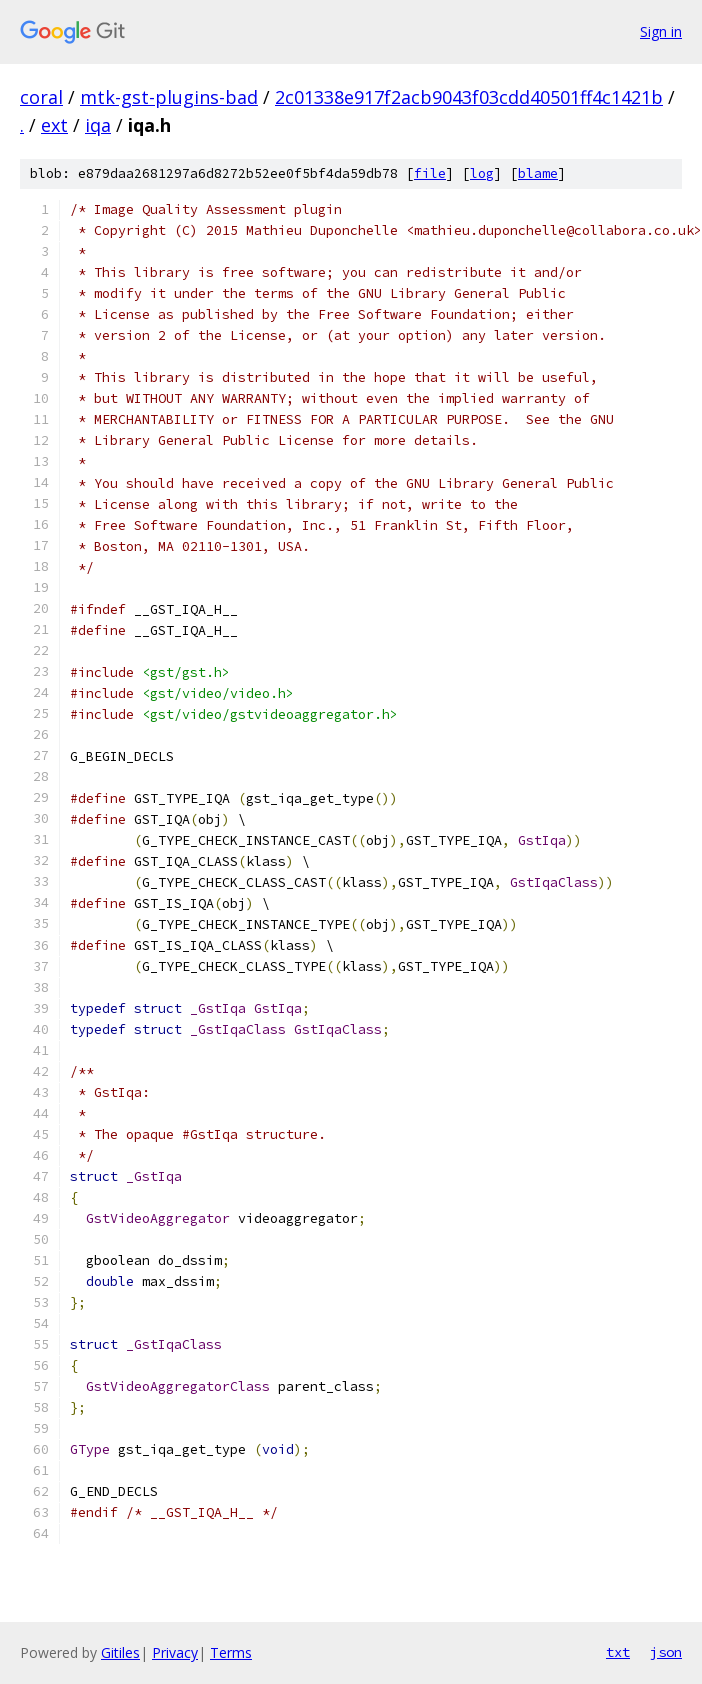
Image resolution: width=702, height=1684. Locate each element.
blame (538, 173)
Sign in (661, 31)
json (666, 1652)
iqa (98, 125)
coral (41, 97)
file (430, 173)
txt (618, 1652)
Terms (231, 1652)
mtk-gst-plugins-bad (169, 97)
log (482, 173)
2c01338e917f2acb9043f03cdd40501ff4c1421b (469, 97)
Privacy (175, 1652)
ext (54, 125)
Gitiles (120, 1652)
